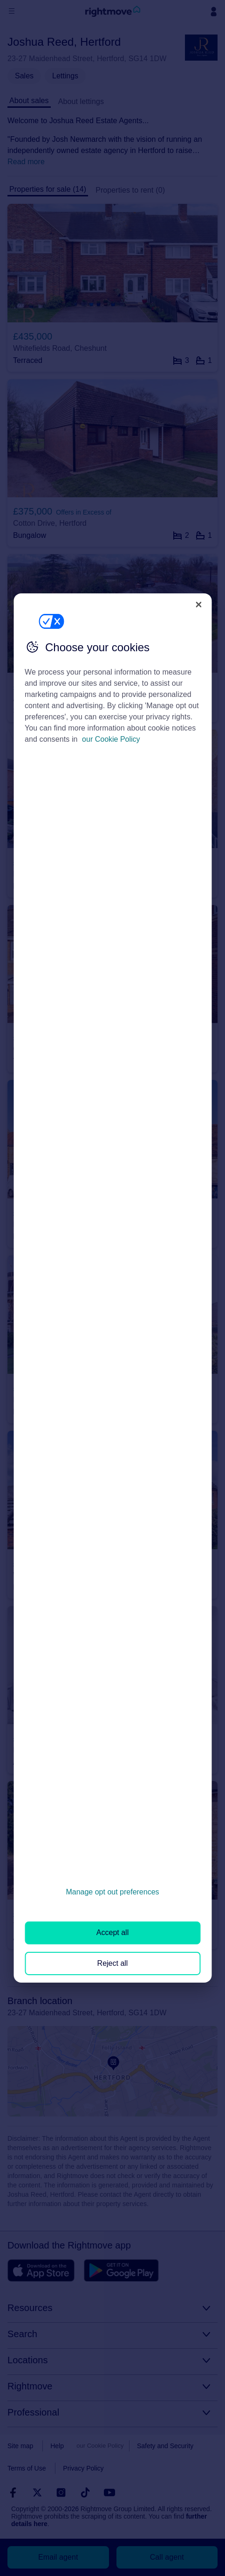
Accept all (112, 1932)
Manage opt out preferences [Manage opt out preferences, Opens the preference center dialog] (112, 1892)
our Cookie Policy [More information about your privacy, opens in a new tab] (111, 739)
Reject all (112, 1963)
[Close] (198, 604)
